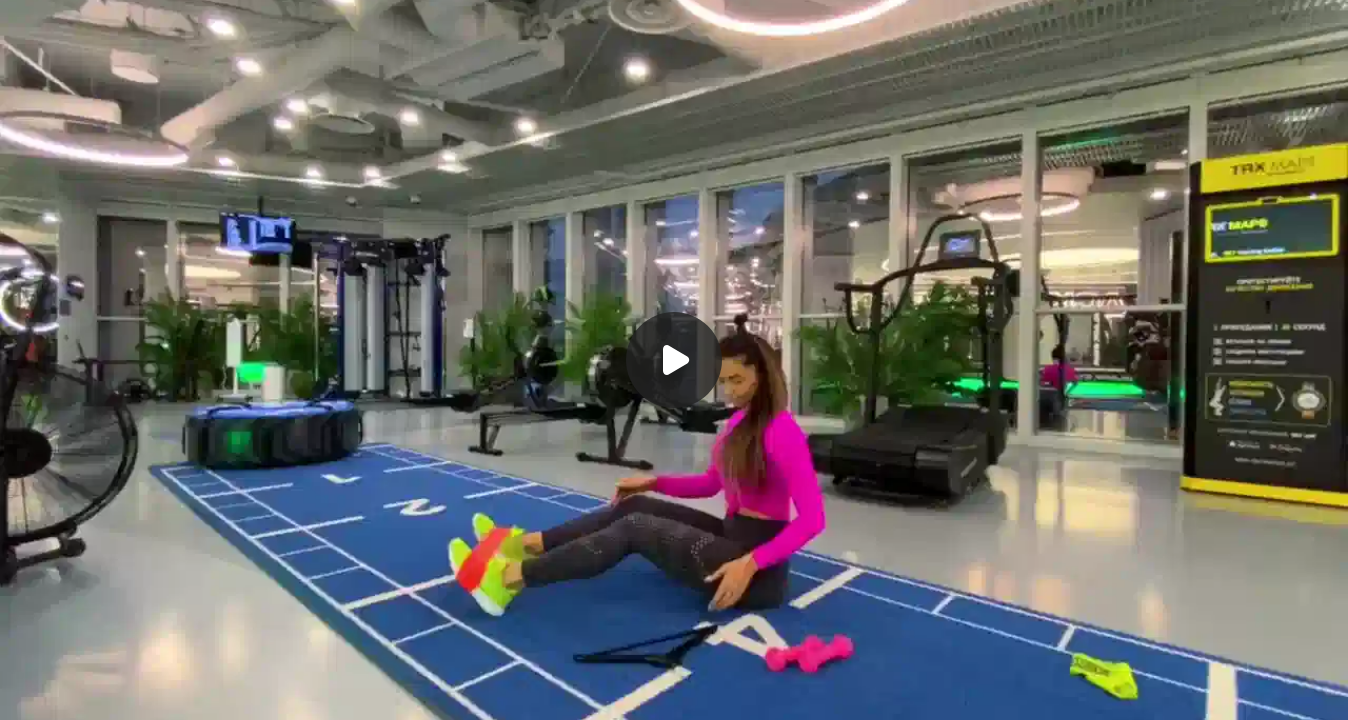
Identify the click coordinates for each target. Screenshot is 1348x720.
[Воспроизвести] (674, 360)
